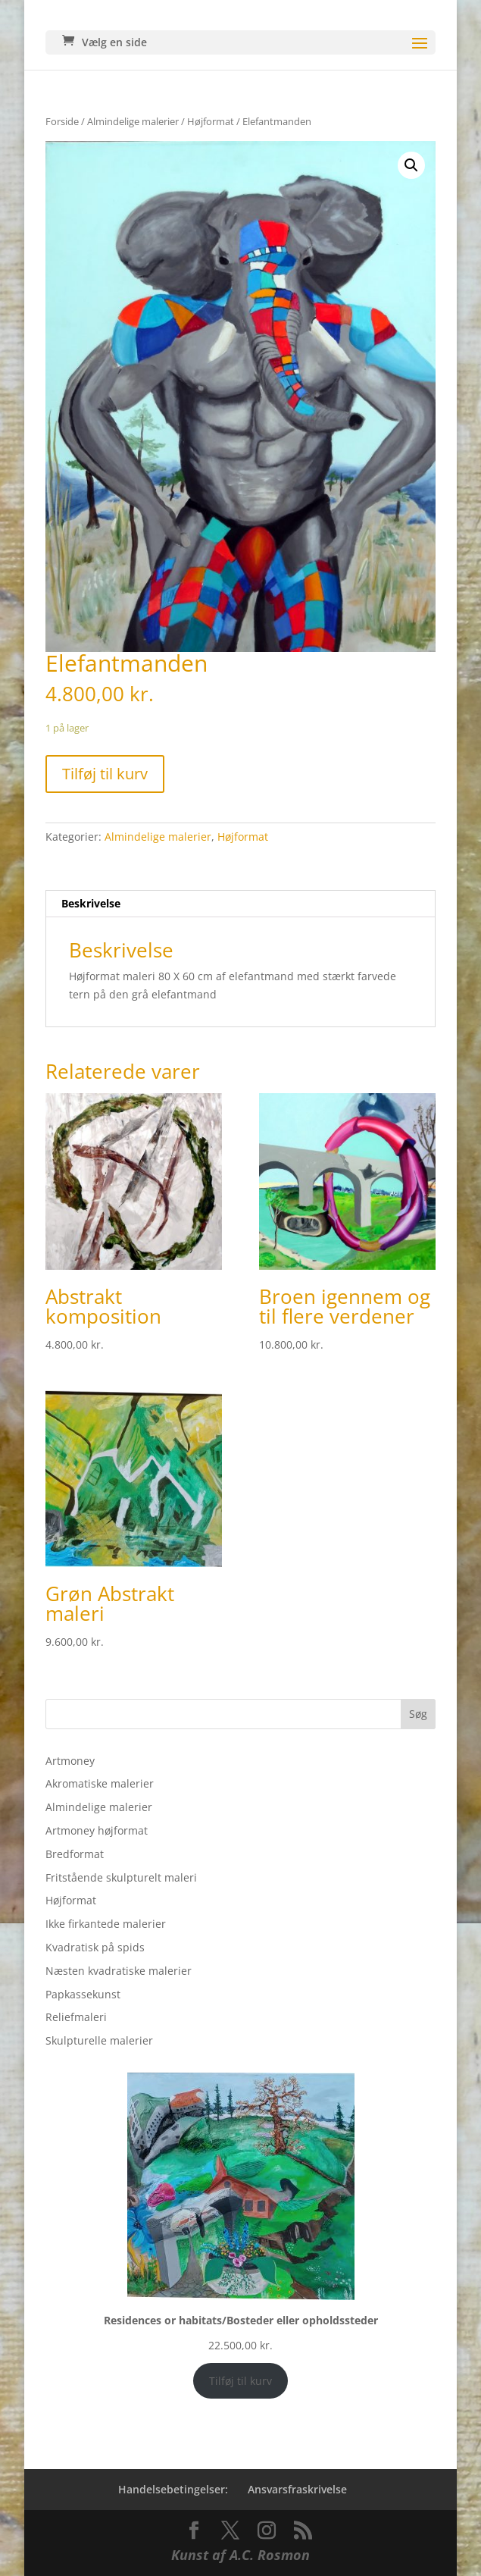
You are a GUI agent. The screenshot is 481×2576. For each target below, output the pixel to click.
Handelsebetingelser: (173, 2489)
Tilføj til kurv (105, 773)
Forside (62, 121)
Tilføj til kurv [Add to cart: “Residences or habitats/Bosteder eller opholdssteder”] (240, 2381)
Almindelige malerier (133, 121)
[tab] (240, 904)
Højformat (210, 121)
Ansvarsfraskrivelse (297, 2489)
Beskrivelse (90, 903)
